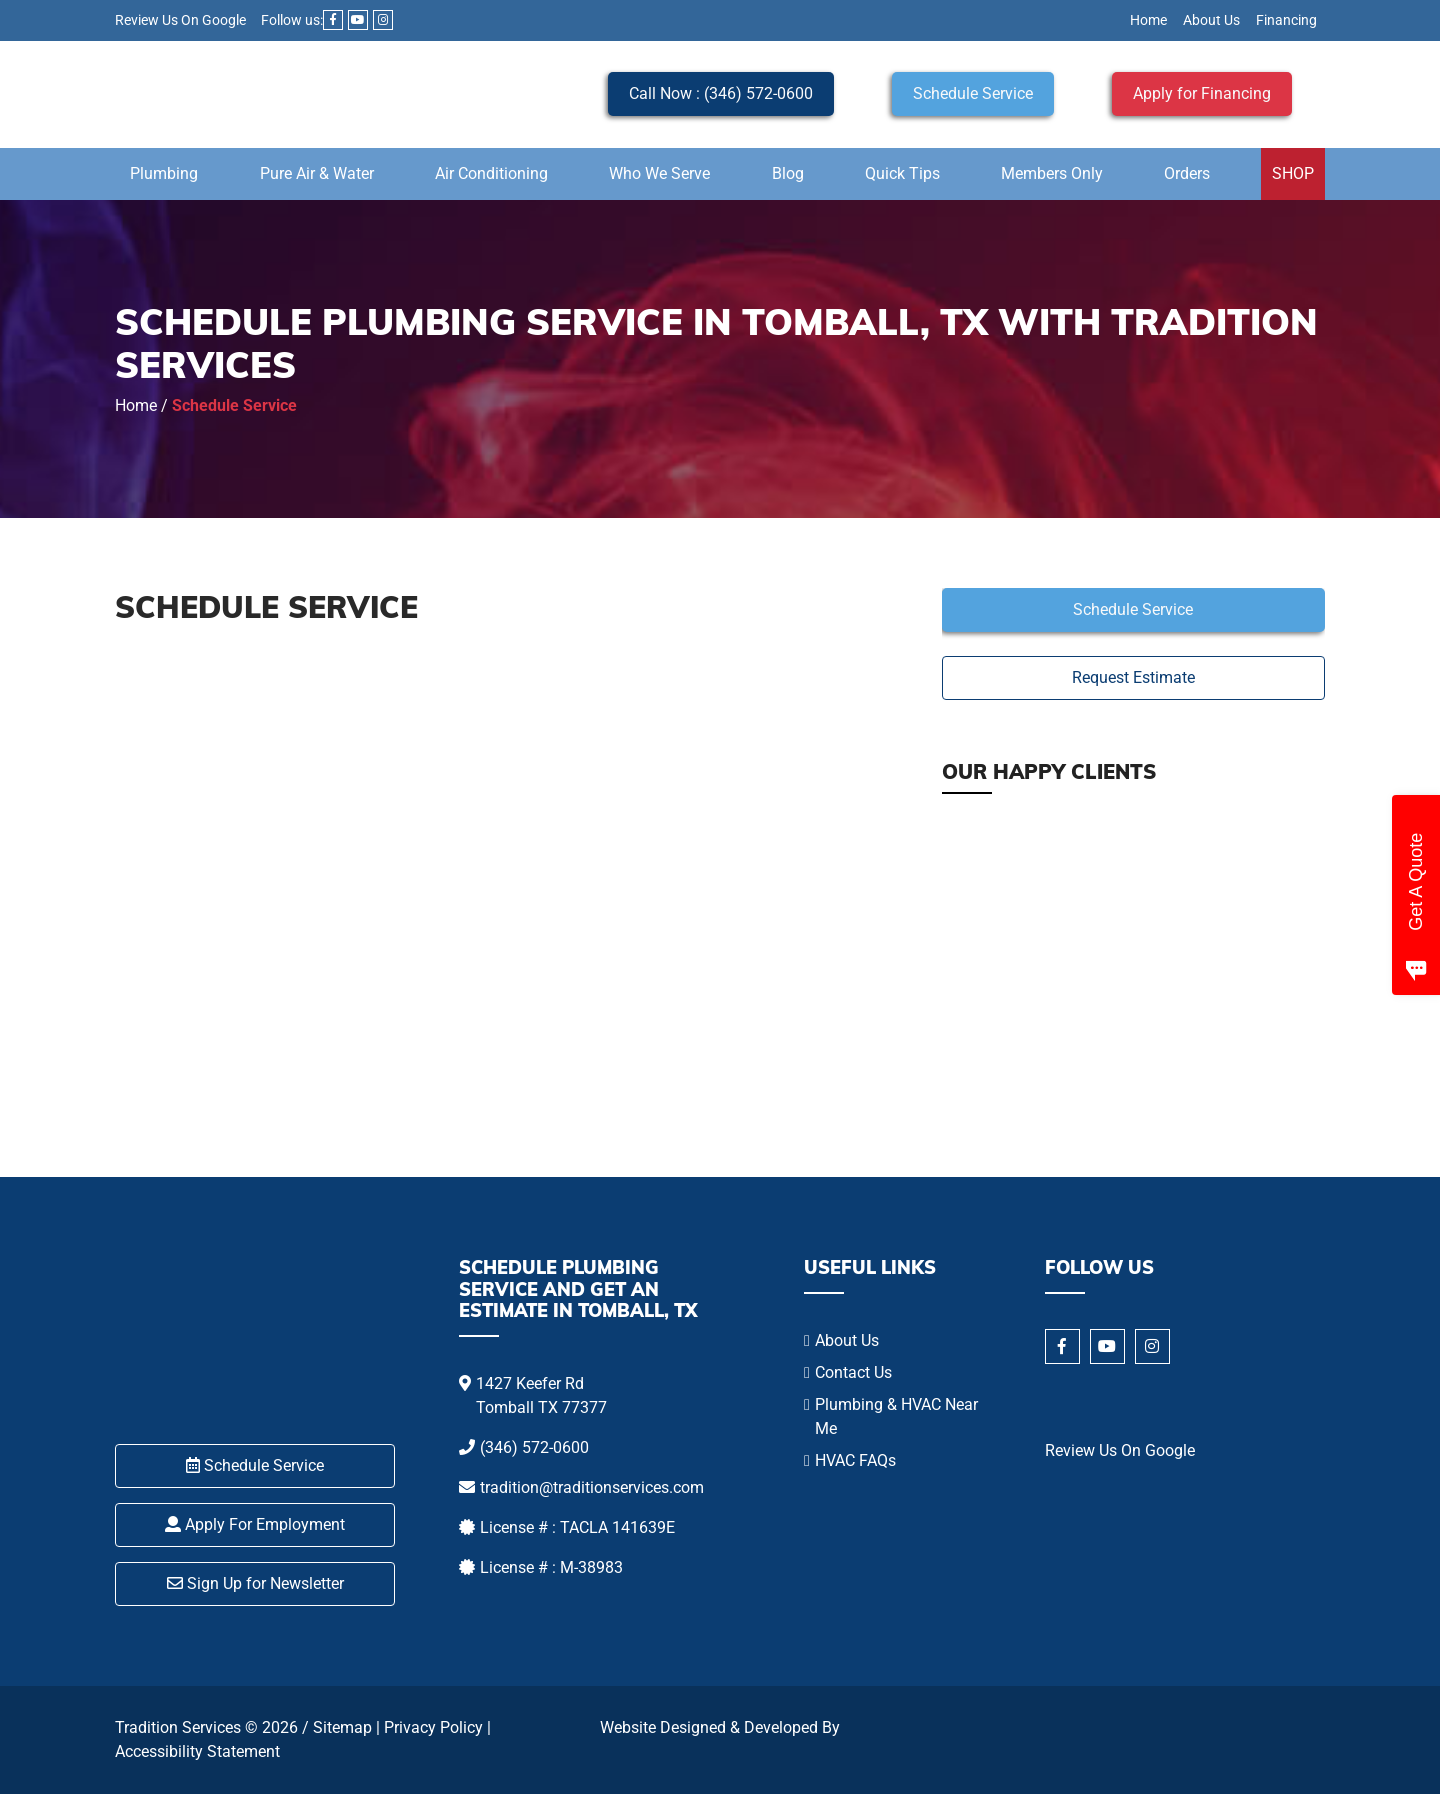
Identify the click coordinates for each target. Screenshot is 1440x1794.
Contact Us (853, 1372)
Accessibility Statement (197, 1751)
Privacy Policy (433, 1727)
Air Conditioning (491, 173)
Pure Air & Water (317, 173)
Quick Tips (902, 173)
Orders (1187, 173)
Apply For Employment (255, 1524)
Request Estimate (1133, 677)
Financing (1286, 20)
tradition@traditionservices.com (592, 1487)
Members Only (1052, 173)
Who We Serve (659, 173)
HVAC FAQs (855, 1460)
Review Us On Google (180, 20)
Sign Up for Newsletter (255, 1583)
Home (1148, 20)
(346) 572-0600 (534, 1447)
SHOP (1293, 173)
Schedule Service (973, 93)
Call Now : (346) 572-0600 (721, 93)
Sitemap (342, 1727)
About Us (1211, 20)
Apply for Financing (1202, 93)
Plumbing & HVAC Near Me (896, 1416)
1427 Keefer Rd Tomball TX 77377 (541, 1395)
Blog (788, 173)
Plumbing (164, 173)
